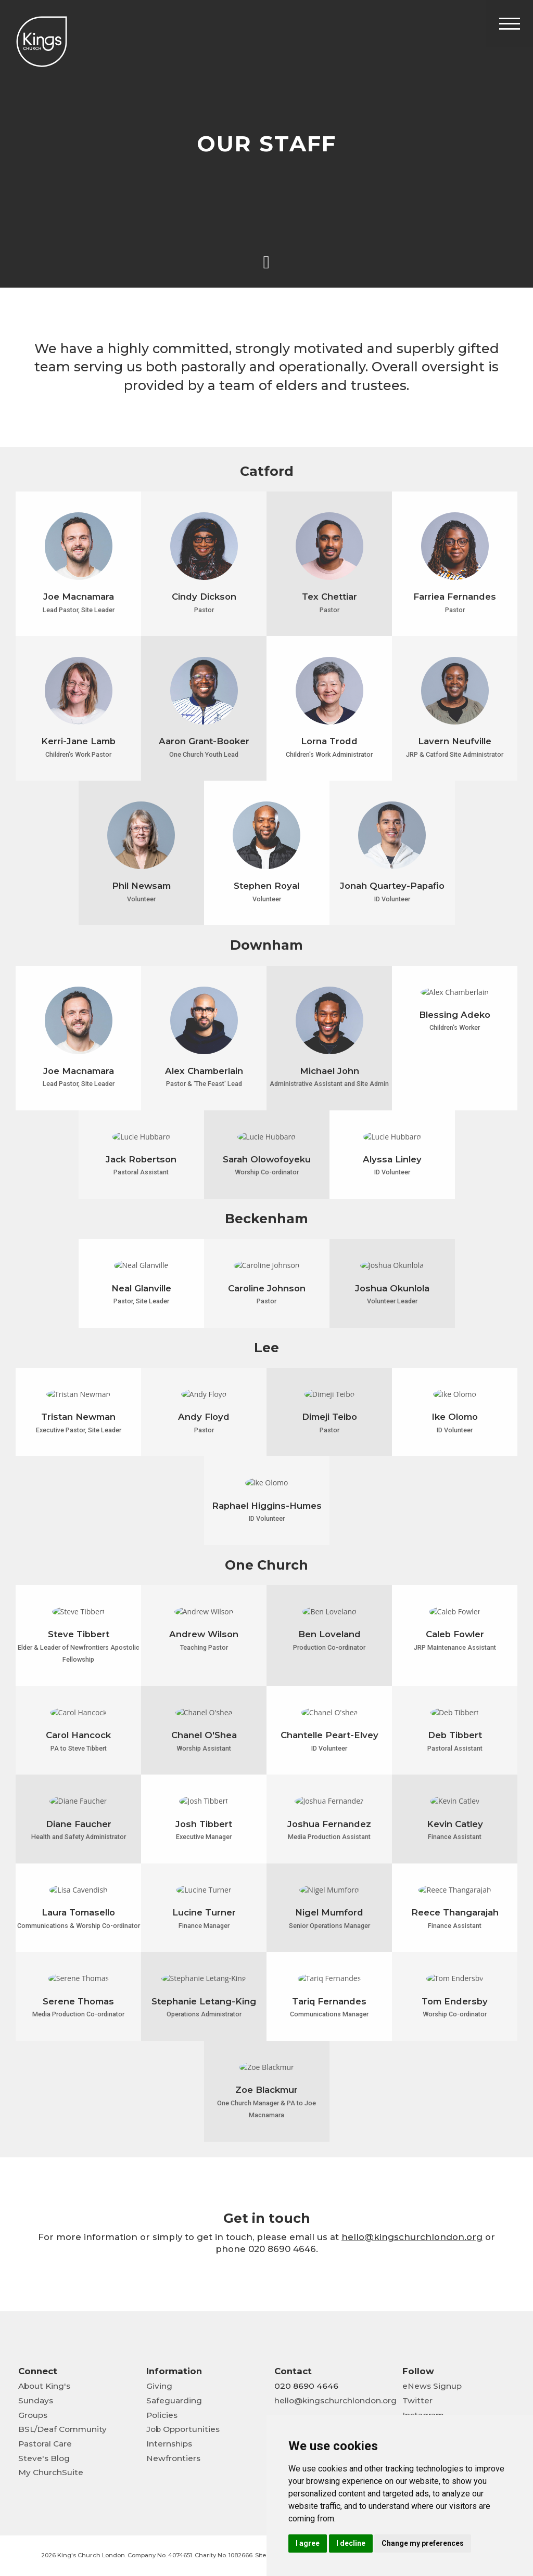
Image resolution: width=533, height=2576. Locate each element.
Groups (32, 2415)
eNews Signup (432, 2386)
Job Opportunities (183, 2429)
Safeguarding (174, 2400)
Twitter (417, 2400)
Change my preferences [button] (423, 2543)
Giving (159, 2386)
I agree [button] (308, 2543)
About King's (44, 2386)
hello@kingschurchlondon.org (335, 2400)
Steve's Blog (44, 2458)
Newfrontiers (173, 2458)
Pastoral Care (45, 2444)
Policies (161, 2415)
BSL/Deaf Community (62, 2429)
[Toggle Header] (509, 23)
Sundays (35, 2400)
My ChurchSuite (50, 2472)
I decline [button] (350, 2543)
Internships (169, 2444)
